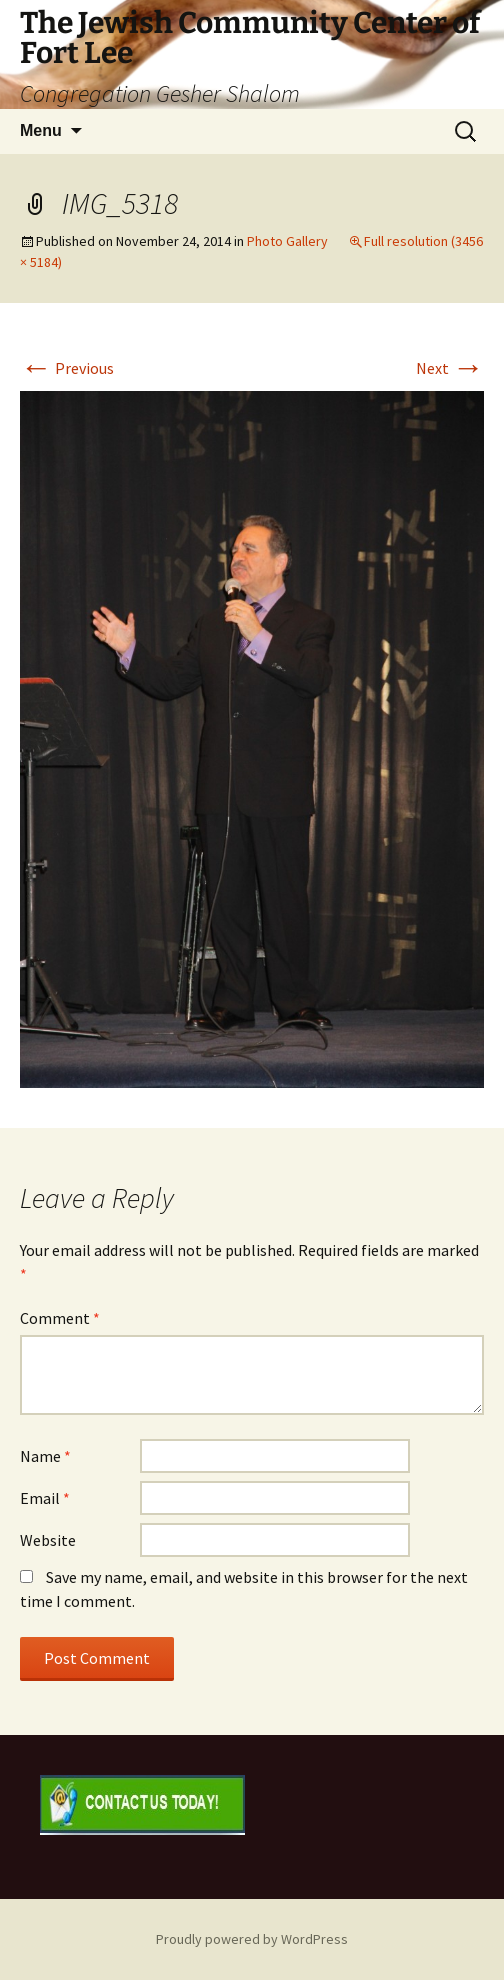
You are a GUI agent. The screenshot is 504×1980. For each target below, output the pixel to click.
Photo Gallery (287, 241)
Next (450, 368)
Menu (41, 130)
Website (48, 1540)
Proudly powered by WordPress (252, 1939)
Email (45, 1498)
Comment (60, 1318)
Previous (67, 368)
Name (45, 1456)
